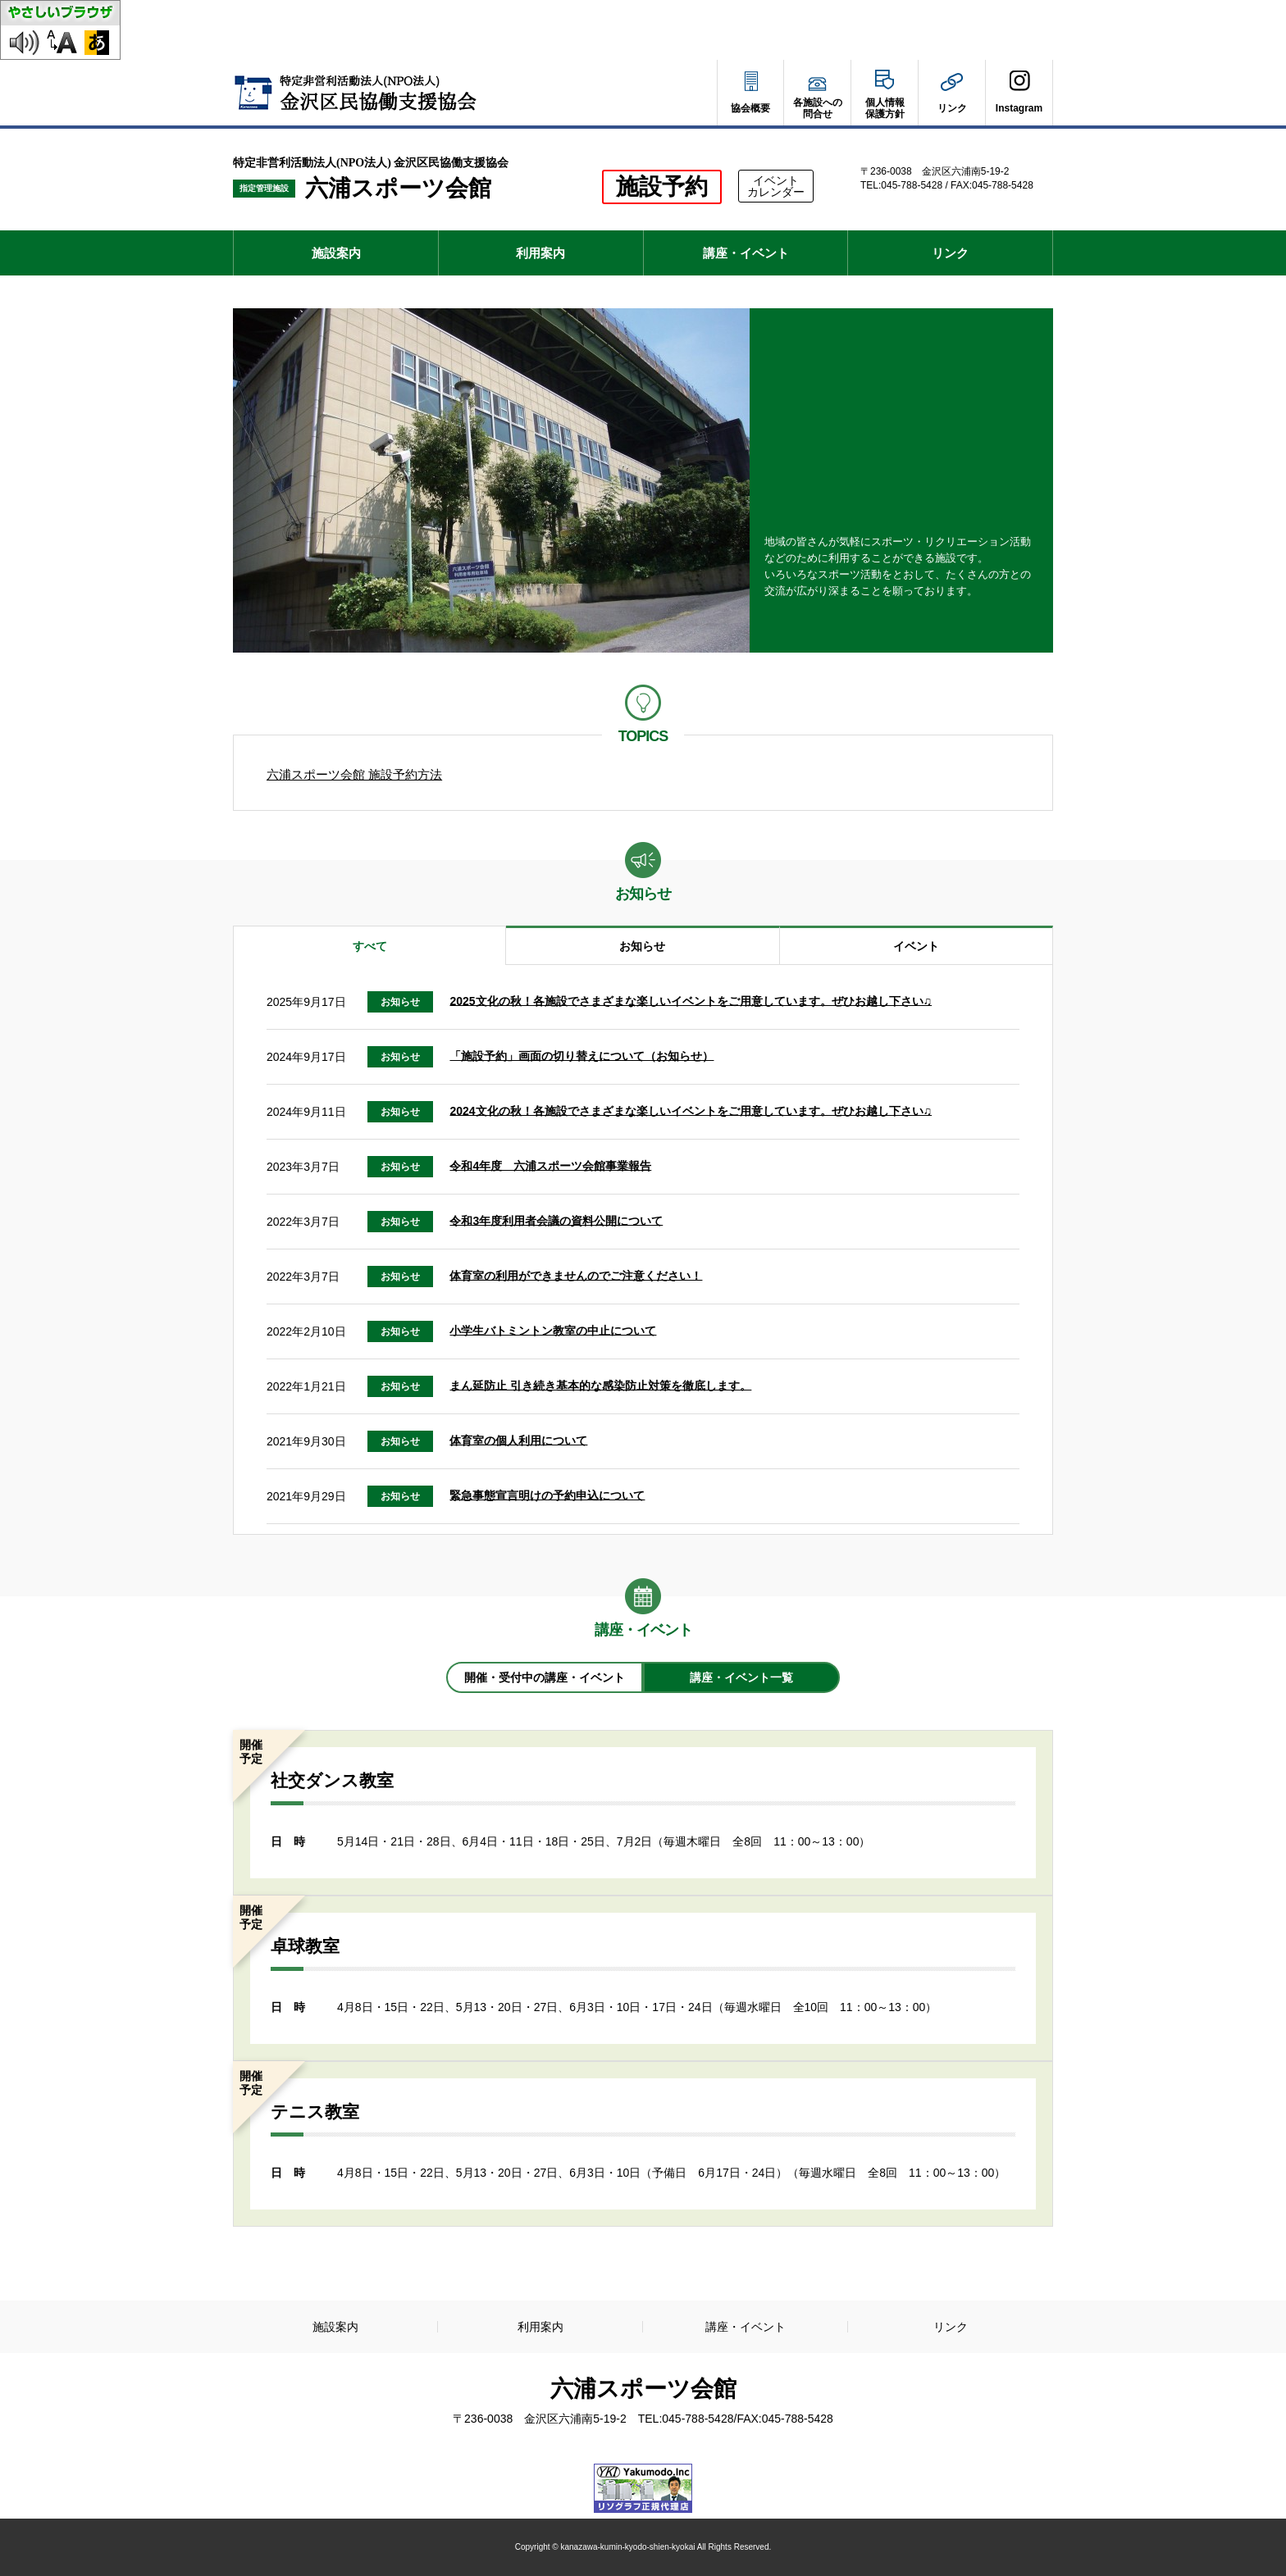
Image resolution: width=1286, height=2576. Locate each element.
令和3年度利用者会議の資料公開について (556, 1220)
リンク (950, 253)
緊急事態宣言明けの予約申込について (547, 1494)
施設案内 (336, 253)
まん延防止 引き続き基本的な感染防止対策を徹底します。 (600, 1384)
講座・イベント (746, 253)
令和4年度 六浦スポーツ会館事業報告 (550, 1165)
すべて (370, 946)
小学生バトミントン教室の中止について (552, 1329)
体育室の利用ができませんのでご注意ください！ (575, 1274)
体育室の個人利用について (518, 1439)
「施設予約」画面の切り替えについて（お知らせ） (581, 1055)
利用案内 (540, 253)
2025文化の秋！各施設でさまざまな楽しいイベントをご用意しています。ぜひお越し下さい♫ (690, 1000)
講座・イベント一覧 (741, 1677)
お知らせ (642, 946)
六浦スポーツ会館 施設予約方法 (354, 774)
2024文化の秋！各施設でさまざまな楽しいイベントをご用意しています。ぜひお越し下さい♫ (690, 1110)
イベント (916, 946)
